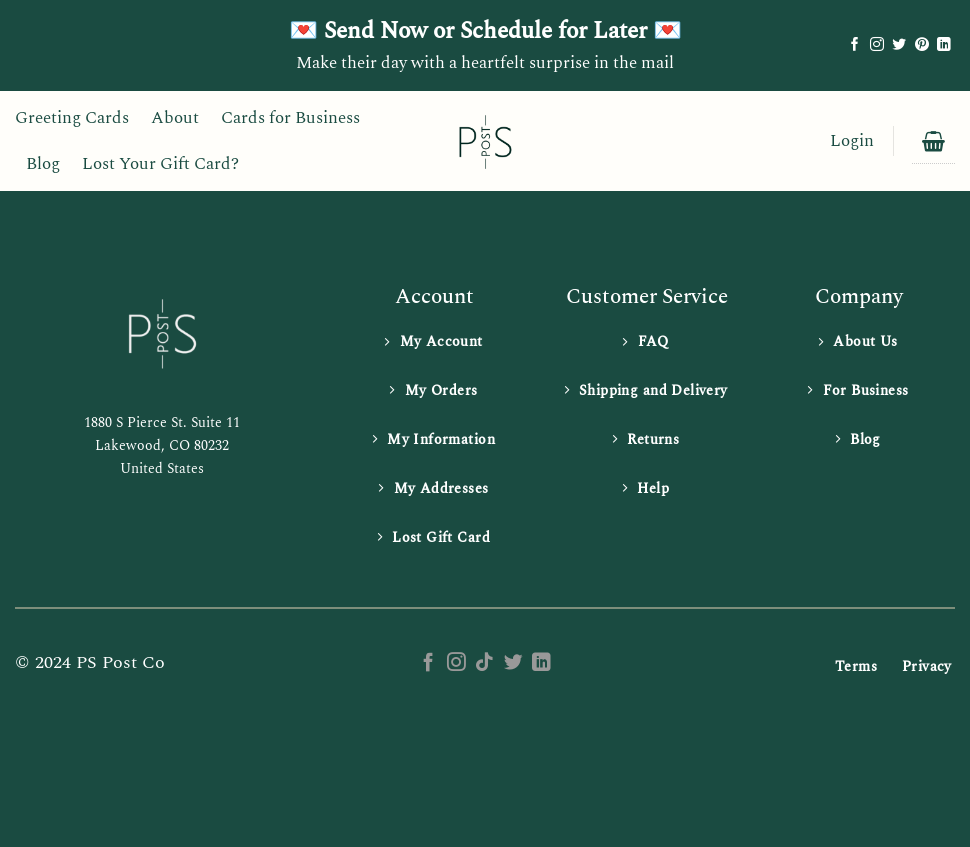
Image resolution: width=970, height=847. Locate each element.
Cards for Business (290, 118)
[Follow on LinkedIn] (944, 45)
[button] (852, 141)
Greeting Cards (72, 118)
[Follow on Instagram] (877, 45)
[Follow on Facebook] (855, 45)
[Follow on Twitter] (899, 45)
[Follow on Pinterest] (922, 45)
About (175, 118)
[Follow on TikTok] (484, 663)
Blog (43, 164)
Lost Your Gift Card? (160, 164)
